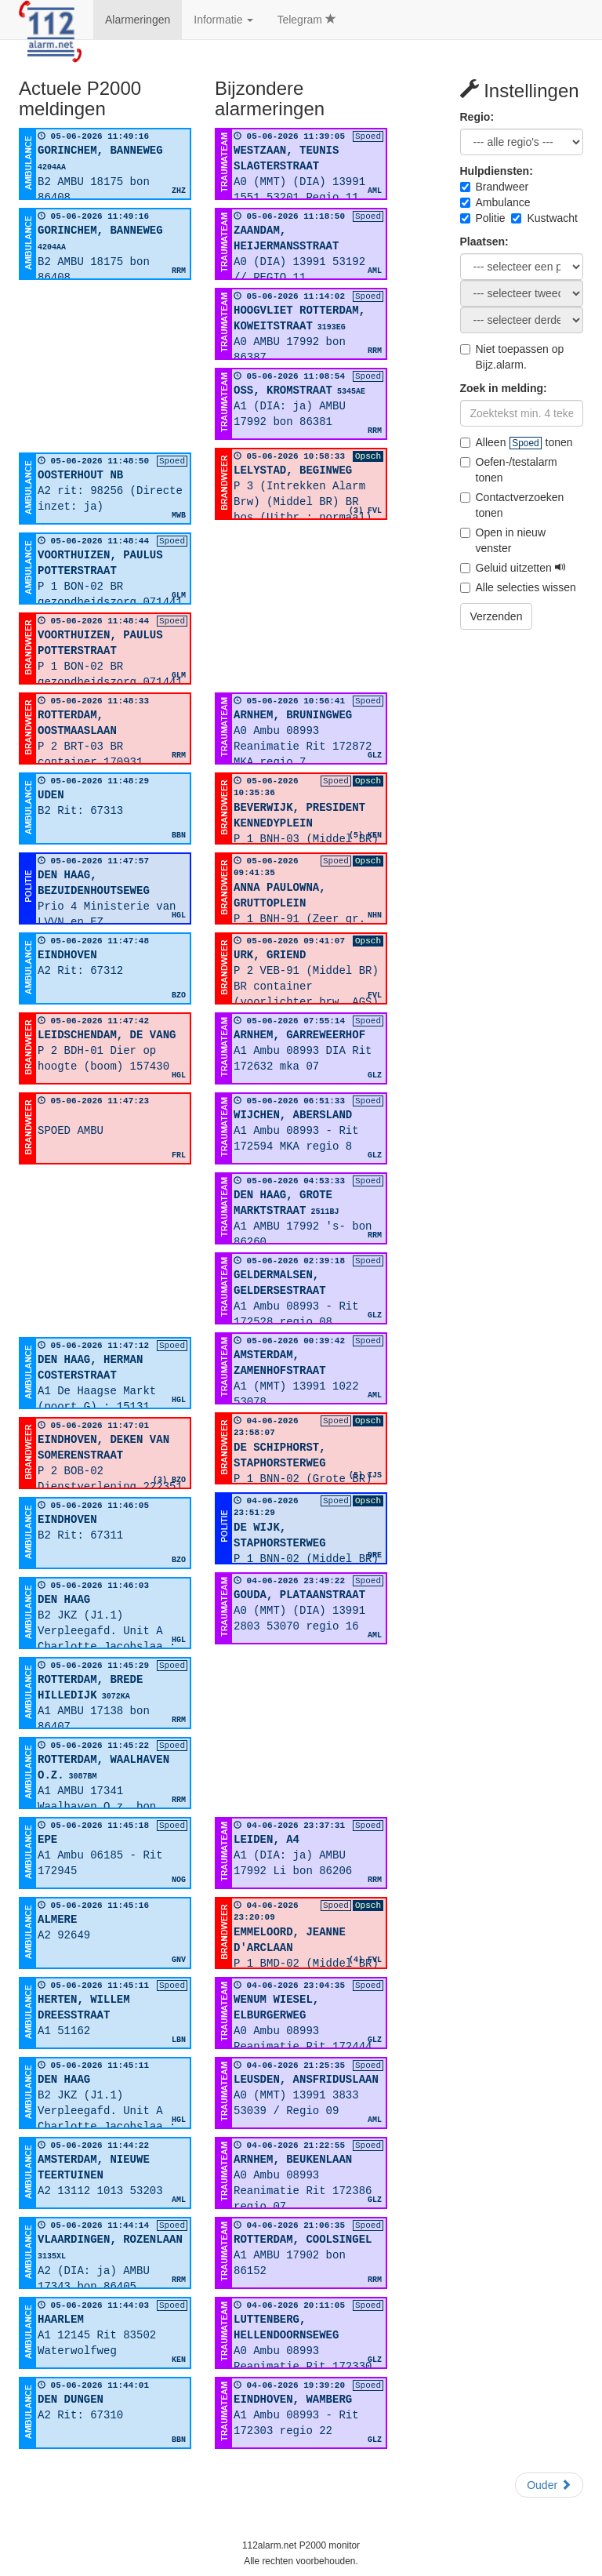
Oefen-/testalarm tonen (508, 470)
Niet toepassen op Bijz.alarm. (512, 357)
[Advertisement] (105, 366)
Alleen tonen (516, 442)
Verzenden (496, 616)
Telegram (306, 19)
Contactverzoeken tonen (512, 505)
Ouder (549, 2485)
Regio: (477, 117)
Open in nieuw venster (503, 540)
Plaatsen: (484, 241)
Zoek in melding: (503, 388)
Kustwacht (544, 218)
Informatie (223, 19)
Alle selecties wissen (518, 587)
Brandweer (494, 186)
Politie (483, 218)
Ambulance (495, 202)
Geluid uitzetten (513, 567)
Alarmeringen (137, 19)
